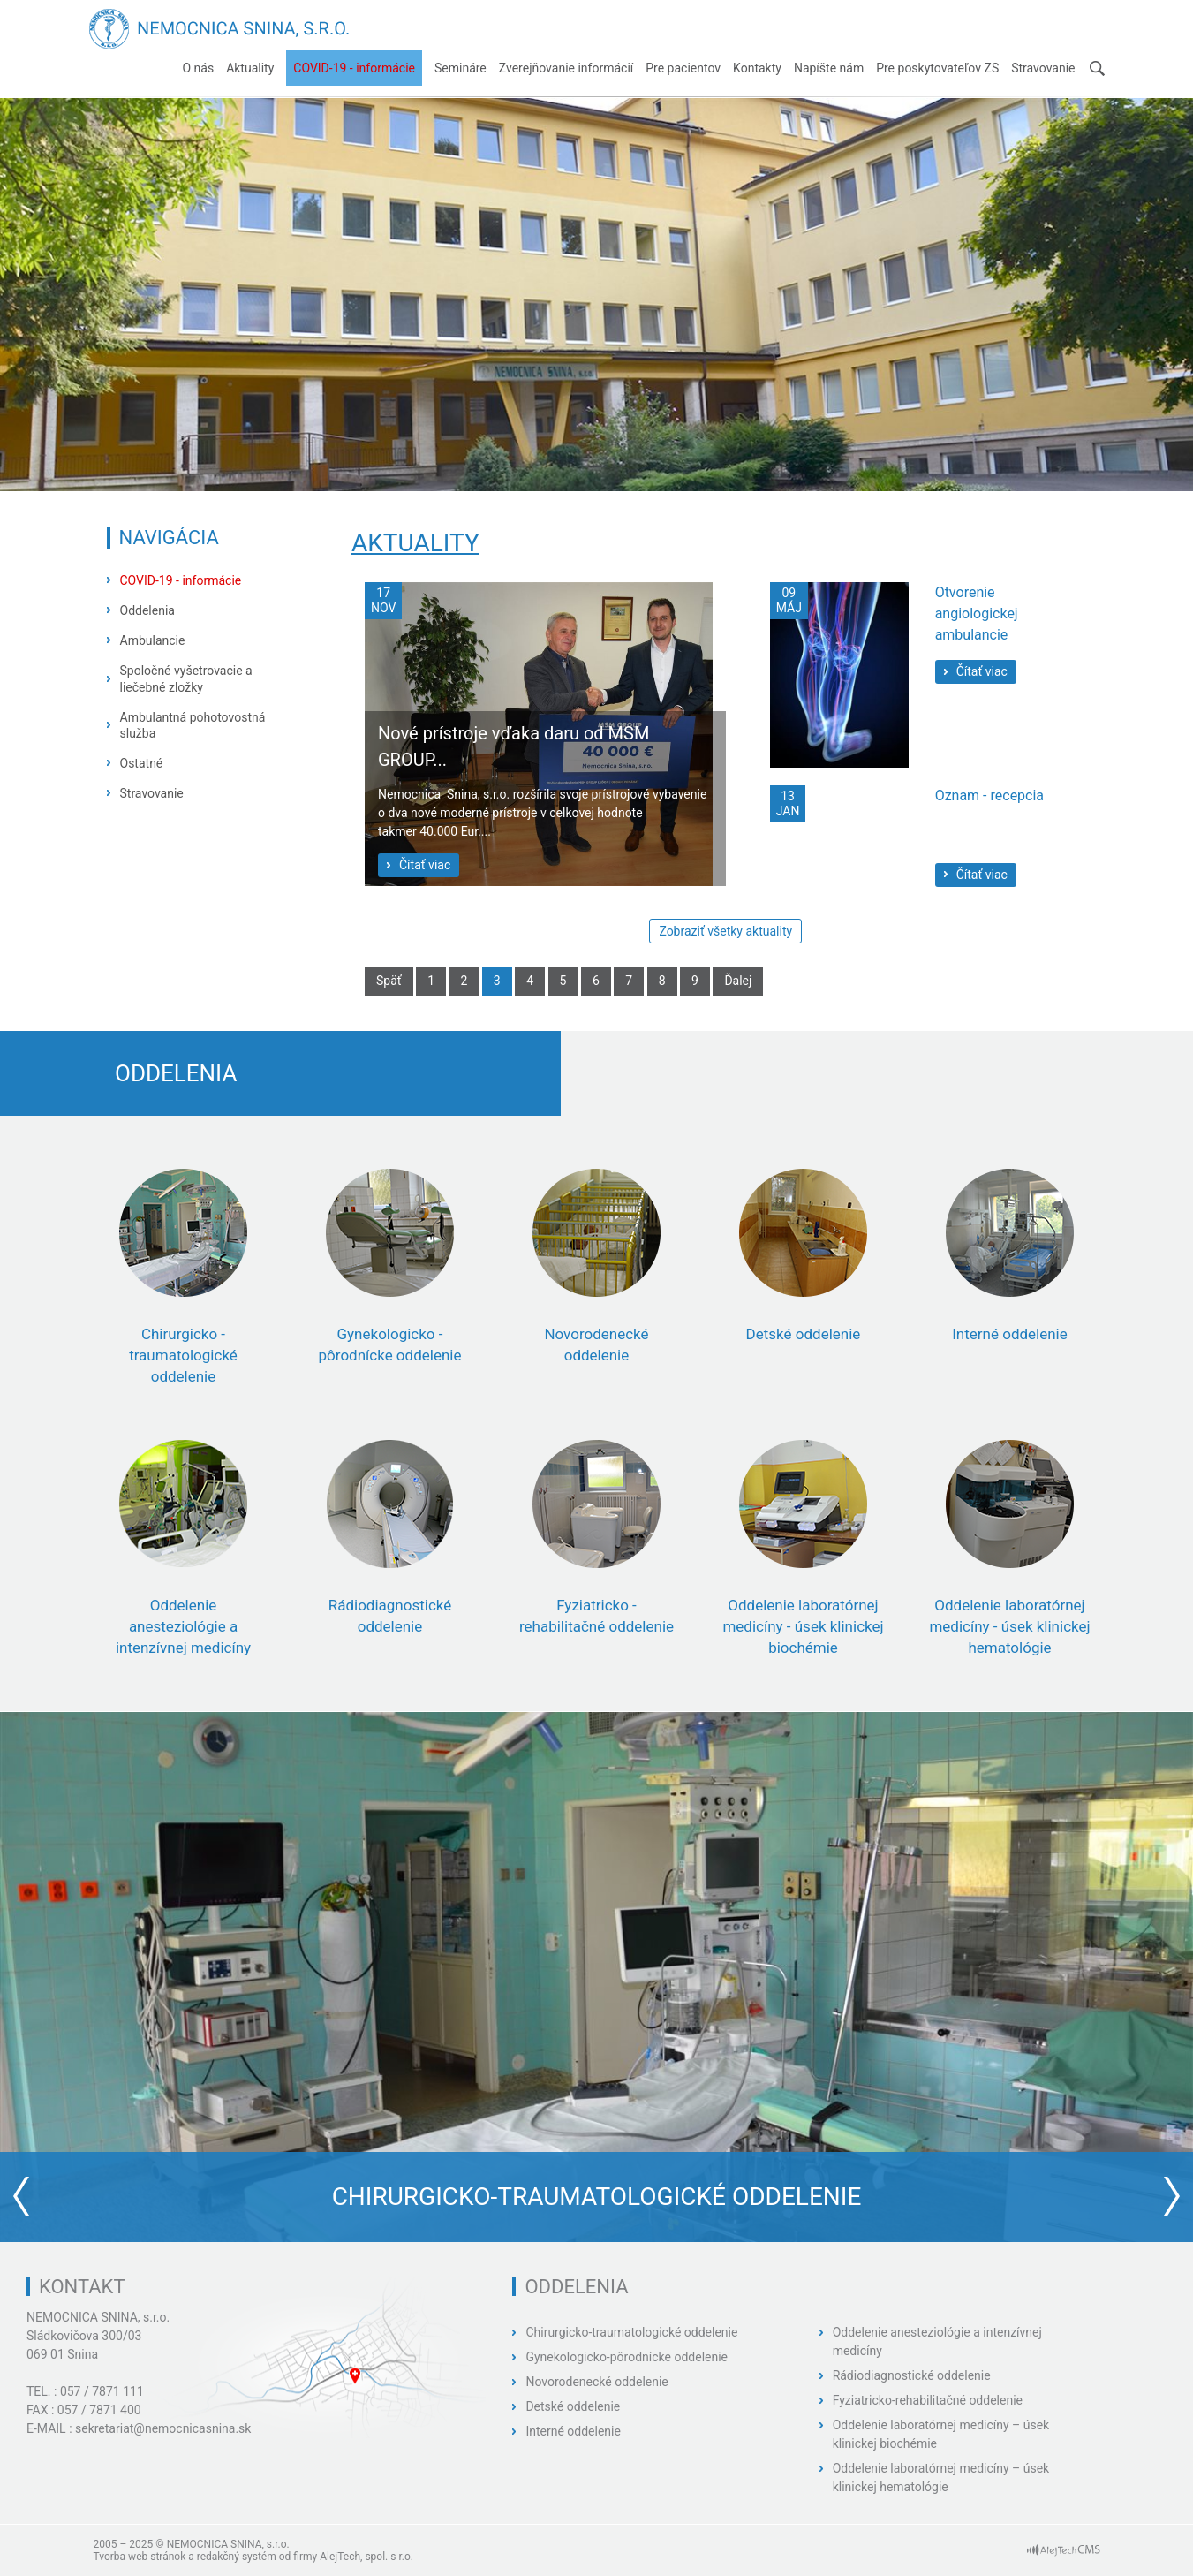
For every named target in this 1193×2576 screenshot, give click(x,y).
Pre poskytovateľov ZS (937, 68)
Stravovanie (1043, 68)
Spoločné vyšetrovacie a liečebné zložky (186, 678)
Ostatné (141, 763)
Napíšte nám (829, 68)
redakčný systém (236, 2556)
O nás (198, 68)
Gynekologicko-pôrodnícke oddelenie (626, 2357)
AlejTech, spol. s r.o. (366, 2556)
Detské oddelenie (572, 2406)
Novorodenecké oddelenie (596, 2382)
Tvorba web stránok (140, 2556)
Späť (389, 981)
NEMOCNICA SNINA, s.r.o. (98, 2317)
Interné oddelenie (573, 2431)
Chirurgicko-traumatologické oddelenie (631, 2332)
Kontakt (82, 2287)
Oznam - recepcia (989, 795)
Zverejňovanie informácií (566, 68)
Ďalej (737, 981)
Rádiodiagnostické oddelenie (912, 2375)
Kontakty (757, 68)
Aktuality (250, 68)
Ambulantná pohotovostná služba (193, 725)
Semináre (460, 68)
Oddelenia (147, 610)
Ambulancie (152, 640)
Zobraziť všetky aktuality (725, 931)
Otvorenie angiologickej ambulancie (976, 613)
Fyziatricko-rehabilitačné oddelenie (928, 2400)
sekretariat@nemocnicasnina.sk (163, 2428)
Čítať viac (424, 865)
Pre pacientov (683, 68)
